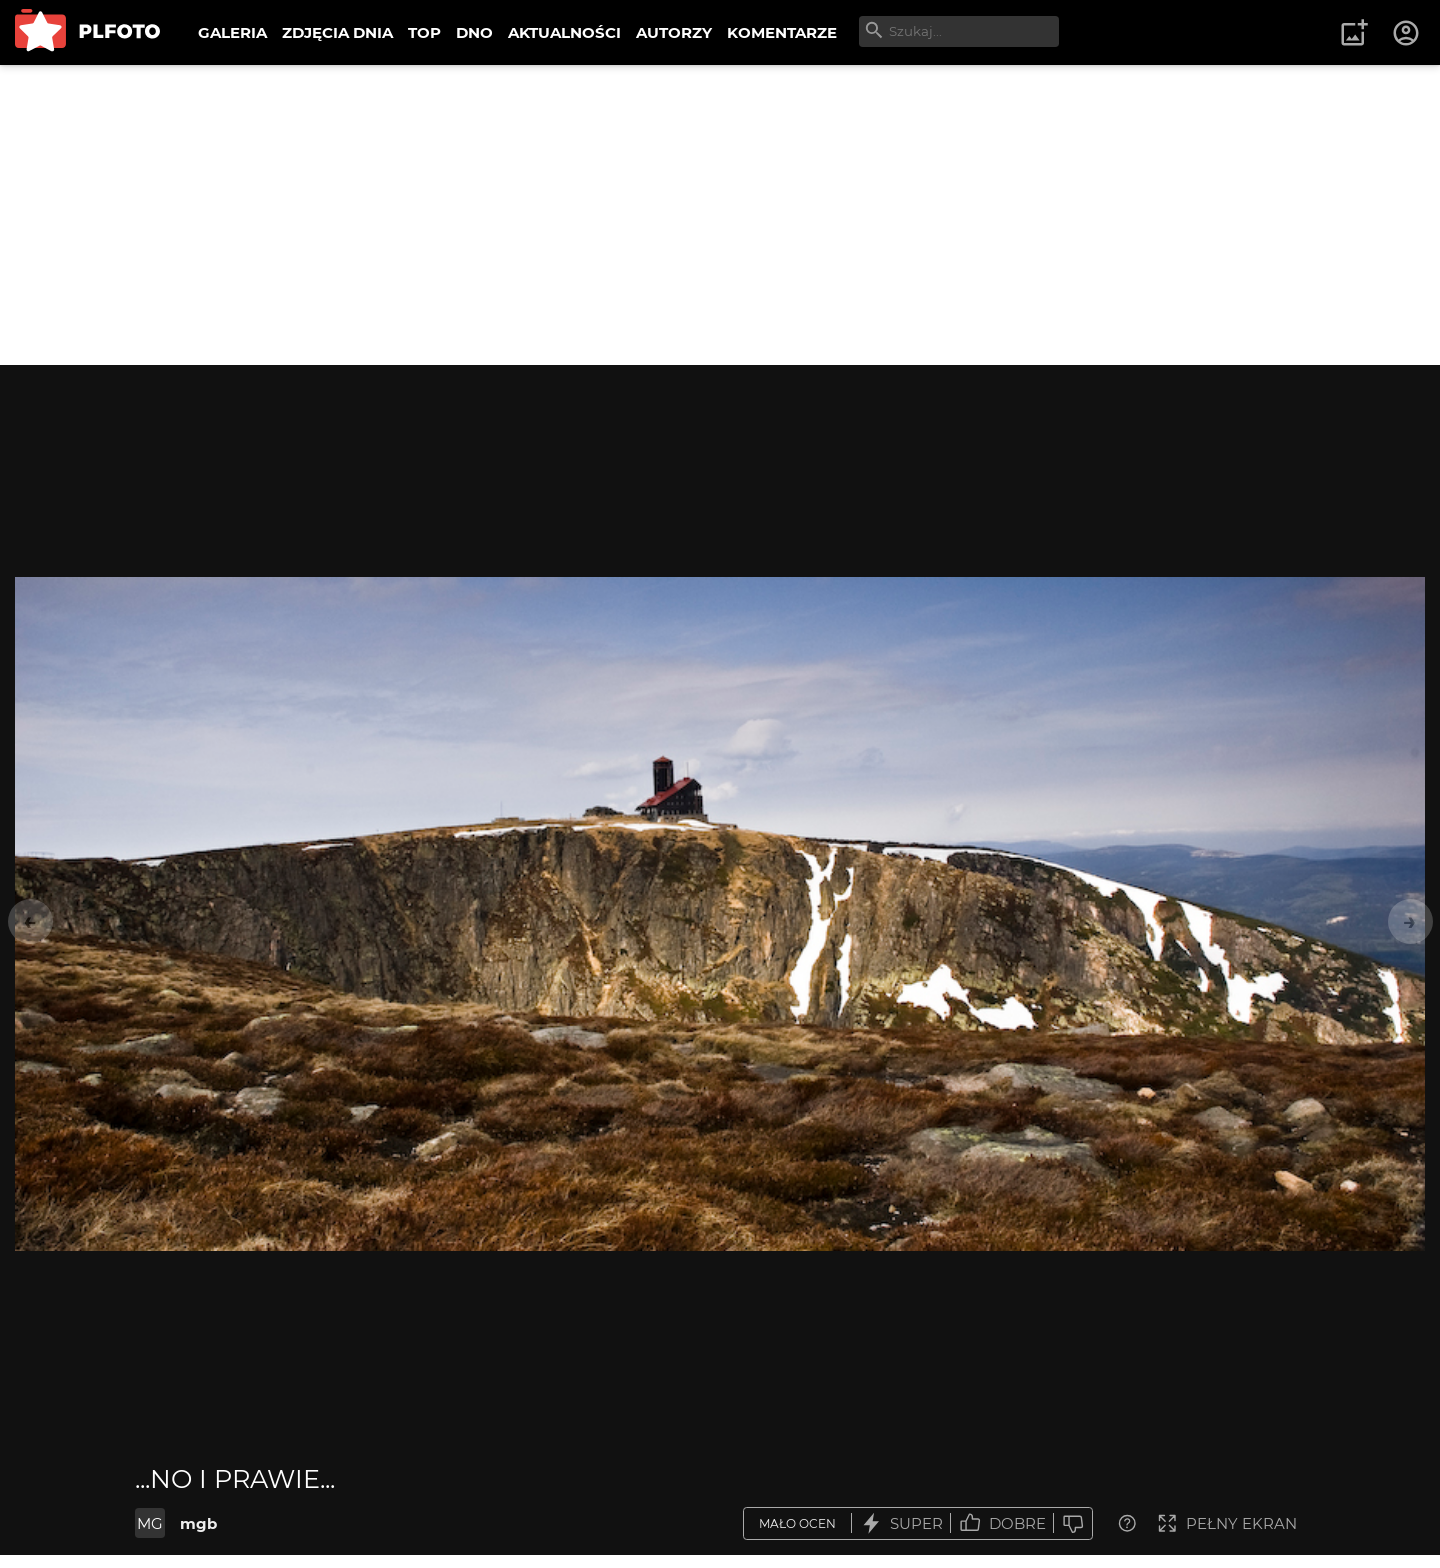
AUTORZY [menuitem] (674, 32)
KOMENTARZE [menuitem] (782, 32)
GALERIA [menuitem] (232, 32)
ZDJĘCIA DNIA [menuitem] (337, 32)
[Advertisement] (720, 215)
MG (150, 1523)
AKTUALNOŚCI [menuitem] (564, 32)
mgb (198, 1523)
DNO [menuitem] (474, 32)
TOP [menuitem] (424, 32)
